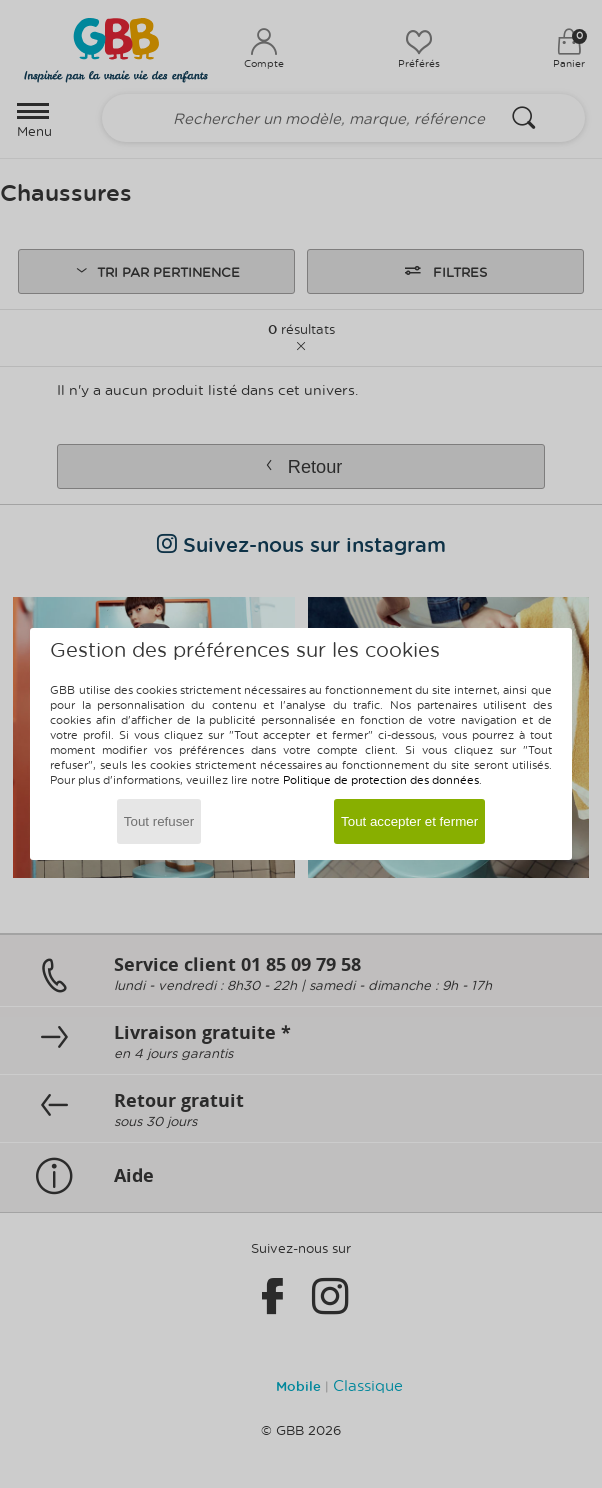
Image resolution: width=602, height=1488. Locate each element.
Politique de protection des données (381, 779)
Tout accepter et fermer (409, 821)
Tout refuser (159, 821)
